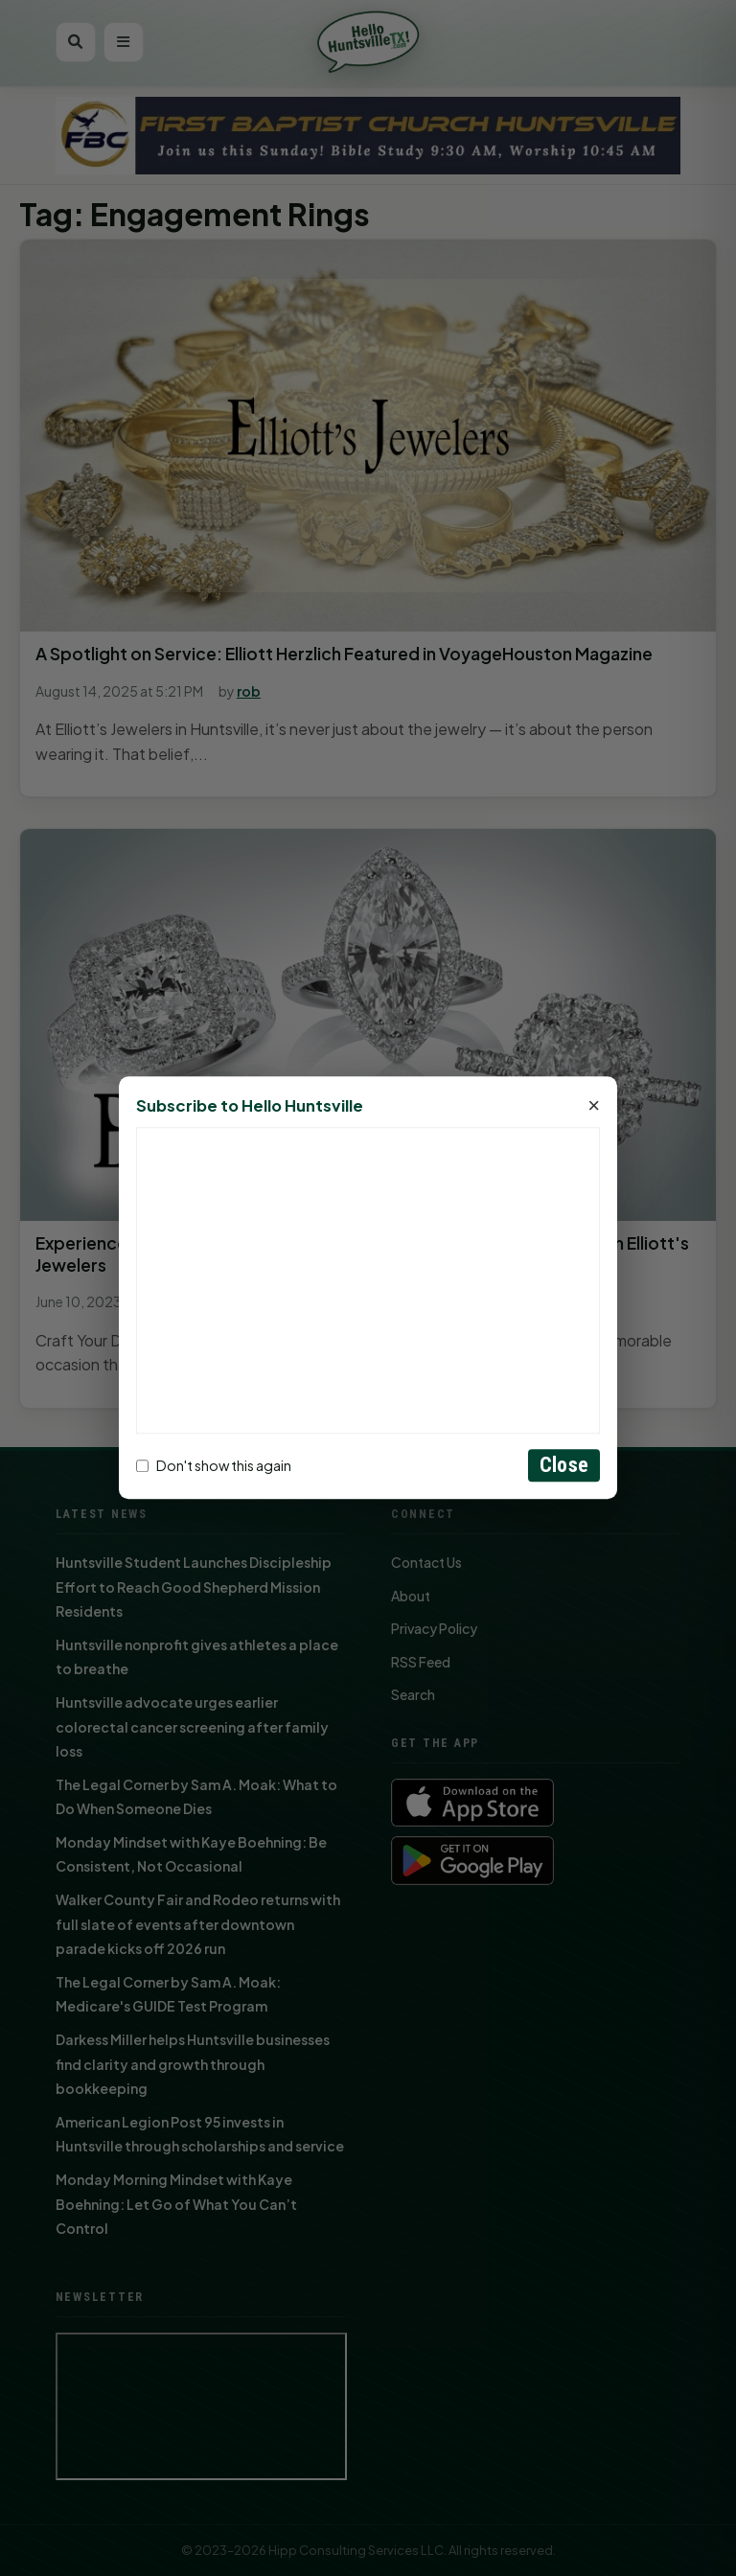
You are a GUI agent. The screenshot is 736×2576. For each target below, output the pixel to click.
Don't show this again (213, 1465)
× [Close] (593, 1106)
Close (564, 1466)
